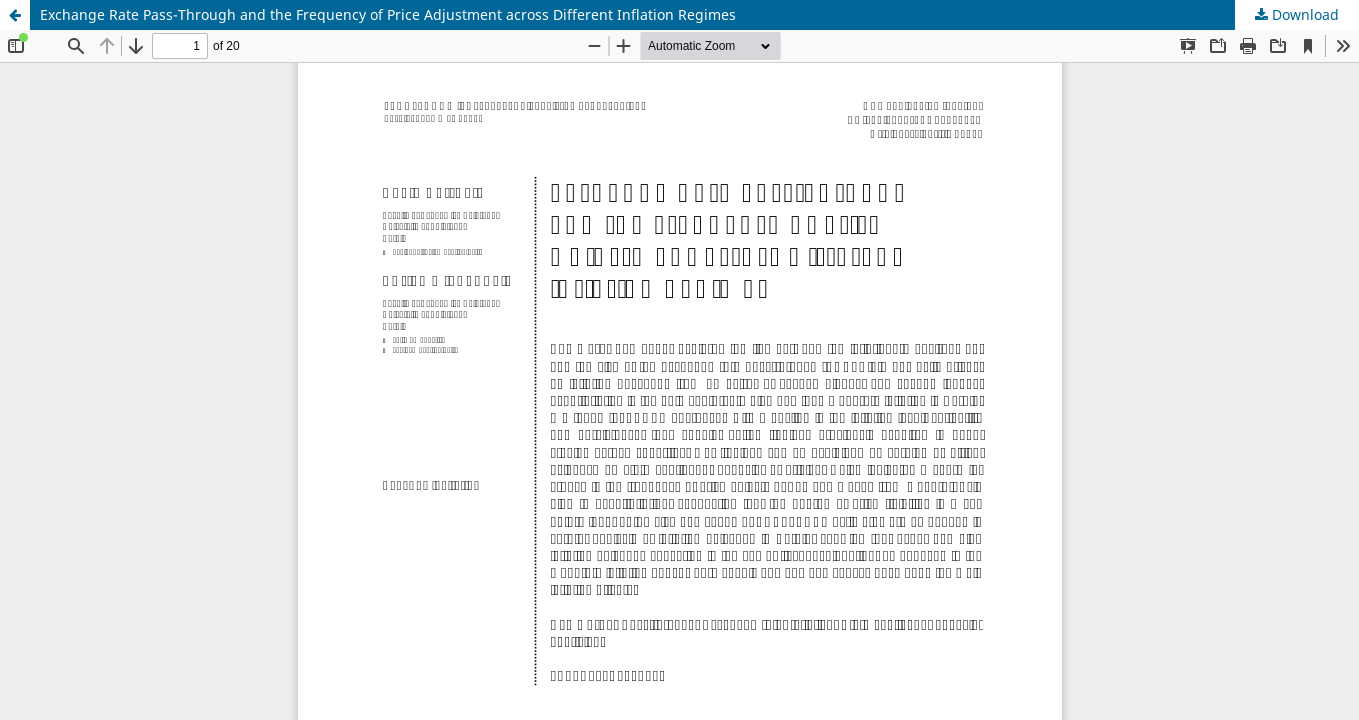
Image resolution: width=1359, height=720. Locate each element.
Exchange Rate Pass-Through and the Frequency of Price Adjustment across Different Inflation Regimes (388, 14)
